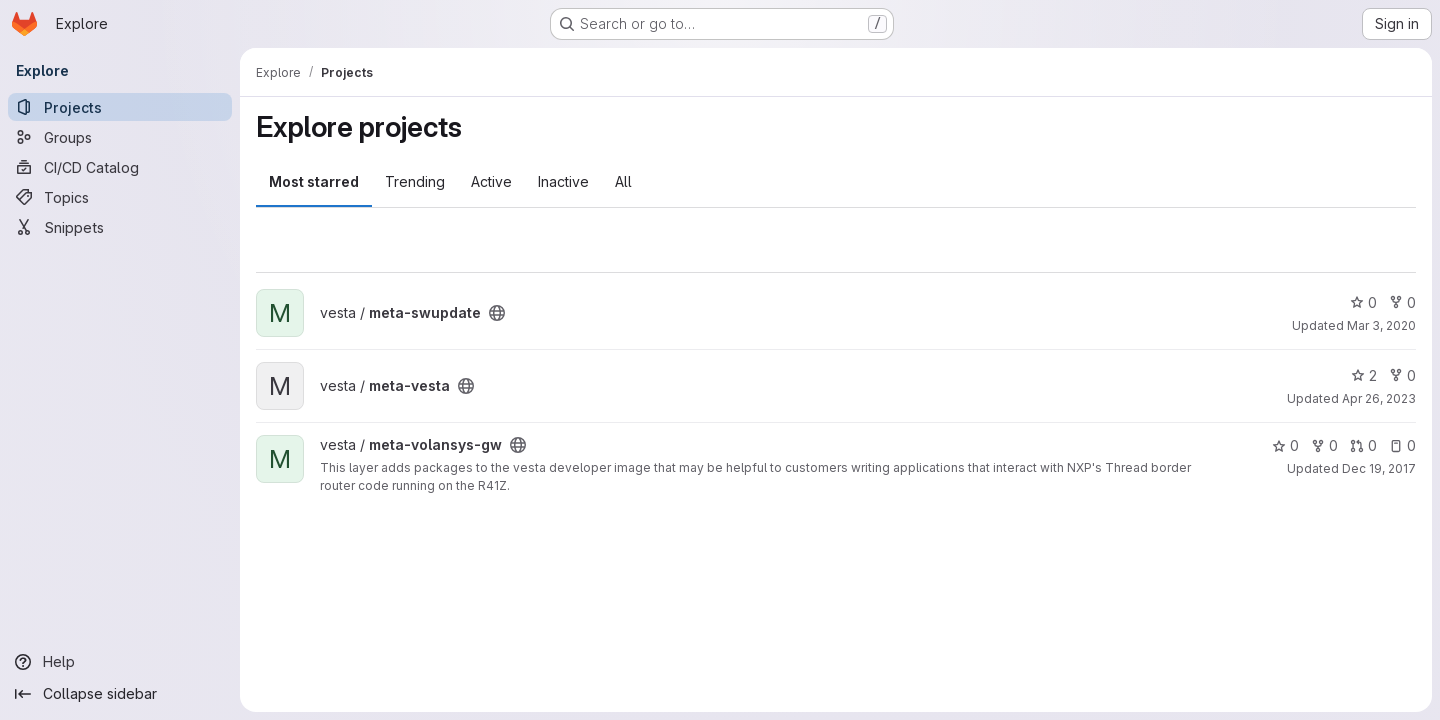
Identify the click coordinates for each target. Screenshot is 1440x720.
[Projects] (120, 107)
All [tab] (623, 181)
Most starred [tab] (314, 181)
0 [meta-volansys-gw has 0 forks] (1324, 445)
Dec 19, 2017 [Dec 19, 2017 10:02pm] (1379, 468)
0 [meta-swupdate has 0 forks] (1402, 302)
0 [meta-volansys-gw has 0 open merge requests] (1363, 445)
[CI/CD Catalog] (120, 167)
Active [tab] (491, 181)
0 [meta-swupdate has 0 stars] (1363, 302)
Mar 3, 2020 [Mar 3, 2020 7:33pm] (1381, 325)
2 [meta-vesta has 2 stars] (1364, 375)
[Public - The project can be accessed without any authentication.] (497, 313)
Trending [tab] (415, 181)
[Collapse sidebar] (120, 694)
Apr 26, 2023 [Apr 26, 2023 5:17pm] (1379, 398)
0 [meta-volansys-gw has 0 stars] (1285, 445)
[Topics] (120, 197)
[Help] (120, 662)
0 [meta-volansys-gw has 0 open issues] (1402, 445)
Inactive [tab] (563, 181)
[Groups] (120, 137)
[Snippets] (120, 227)
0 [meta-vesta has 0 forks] (1402, 375)
